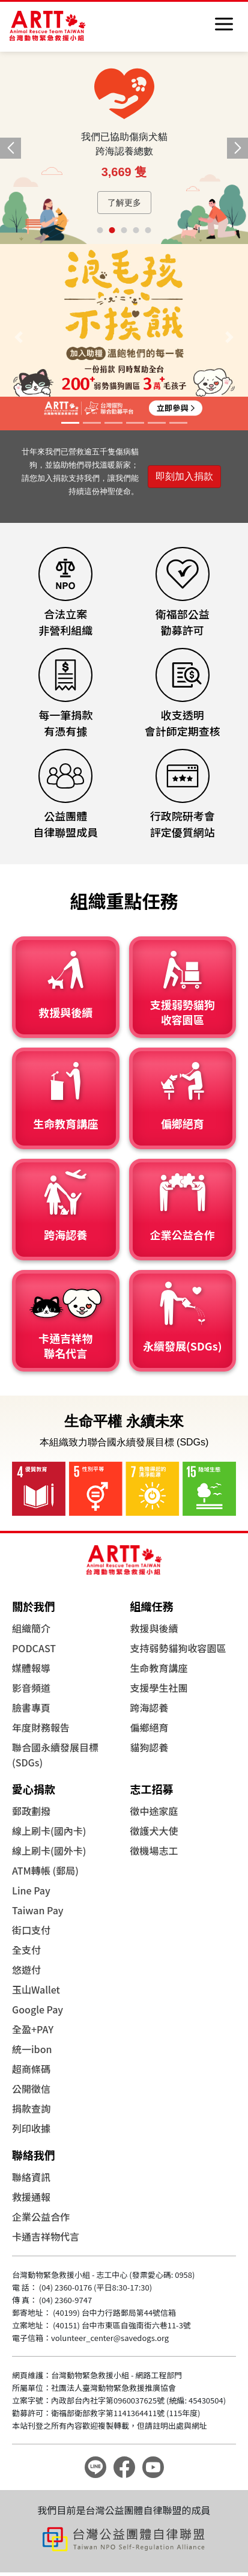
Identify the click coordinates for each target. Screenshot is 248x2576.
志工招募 (152, 1788)
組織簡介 (31, 1628)
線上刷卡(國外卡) (49, 1850)
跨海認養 (149, 1707)
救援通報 (31, 2197)
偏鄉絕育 (149, 1727)
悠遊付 (26, 1969)
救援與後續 (154, 1628)
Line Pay (31, 1890)
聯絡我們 (33, 2154)
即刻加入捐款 (184, 476)
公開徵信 (31, 2088)
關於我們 (33, 1606)
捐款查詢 (31, 2108)
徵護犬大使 (154, 1831)
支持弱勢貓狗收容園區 (178, 1648)
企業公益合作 (41, 2216)
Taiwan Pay (38, 1910)
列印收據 (31, 2128)
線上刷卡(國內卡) (49, 1831)
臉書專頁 (31, 1707)
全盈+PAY (32, 2029)
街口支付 (31, 1930)
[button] (237, 148)
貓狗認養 (149, 1747)
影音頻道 (31, 1687)
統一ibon (32, 2049)
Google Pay (37, 2009)
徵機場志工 (154, 1850)
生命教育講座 (159, 1668)
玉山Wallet (36, 1989)
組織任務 (152, 1606)
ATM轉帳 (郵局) (45, 1870)
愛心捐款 (33, 1788)
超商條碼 (31, 2069)
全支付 (26, 1950)
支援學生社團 (159, 1687)
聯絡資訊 (31, 2177)
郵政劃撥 (31, 1811)
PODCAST (34, 1648)
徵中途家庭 (154, 1811)
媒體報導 (31, 1668)
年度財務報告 (41, 1727)
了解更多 (124, 202)
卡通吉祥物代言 (45, 2236)
